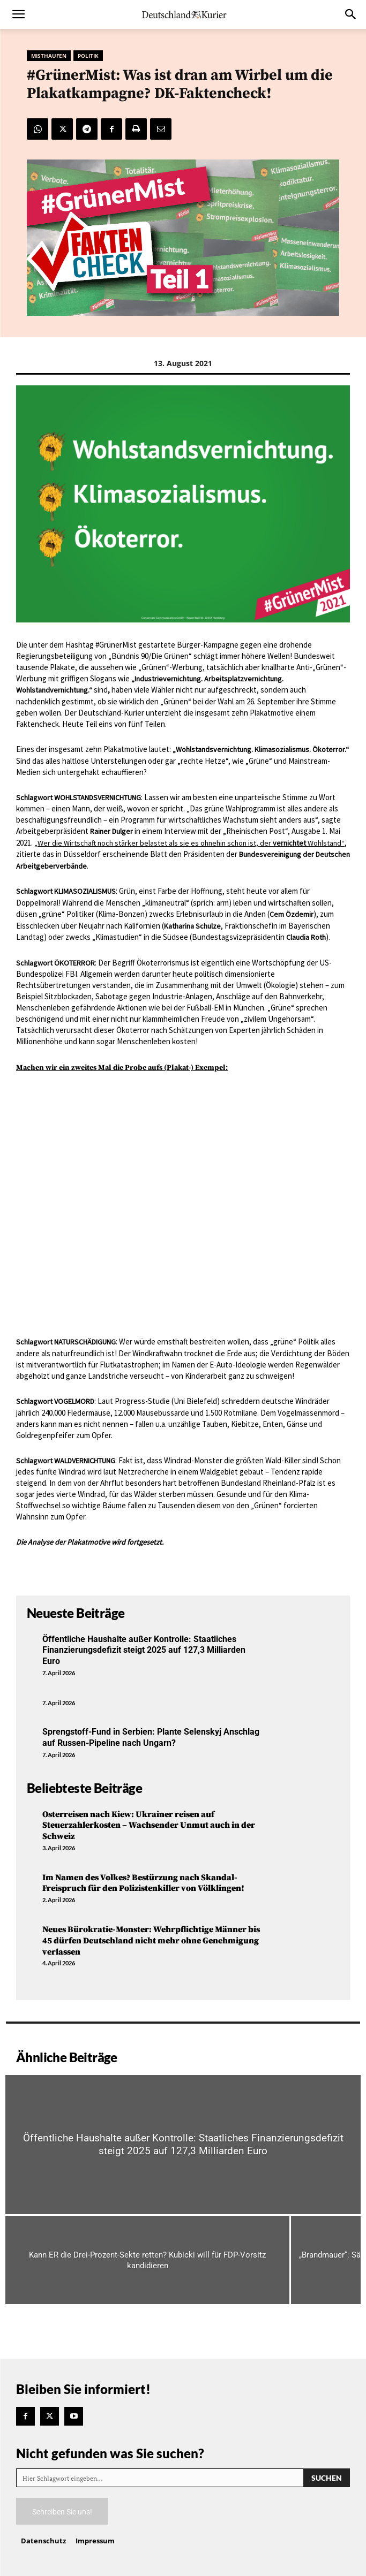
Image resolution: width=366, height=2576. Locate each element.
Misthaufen (49, 55)
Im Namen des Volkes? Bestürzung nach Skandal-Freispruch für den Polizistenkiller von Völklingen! (143, 1883)
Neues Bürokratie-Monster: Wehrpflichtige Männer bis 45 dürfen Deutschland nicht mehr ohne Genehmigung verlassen (151, 1940)
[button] (18, 14)
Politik (88, 55)
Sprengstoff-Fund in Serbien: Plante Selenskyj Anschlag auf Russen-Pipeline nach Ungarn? (150, 1737)
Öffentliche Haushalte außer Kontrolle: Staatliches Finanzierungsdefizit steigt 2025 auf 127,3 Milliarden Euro (143, 1650)
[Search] (326, 2477)
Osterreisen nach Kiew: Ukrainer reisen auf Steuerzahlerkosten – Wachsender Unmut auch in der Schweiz (148, 1825)
